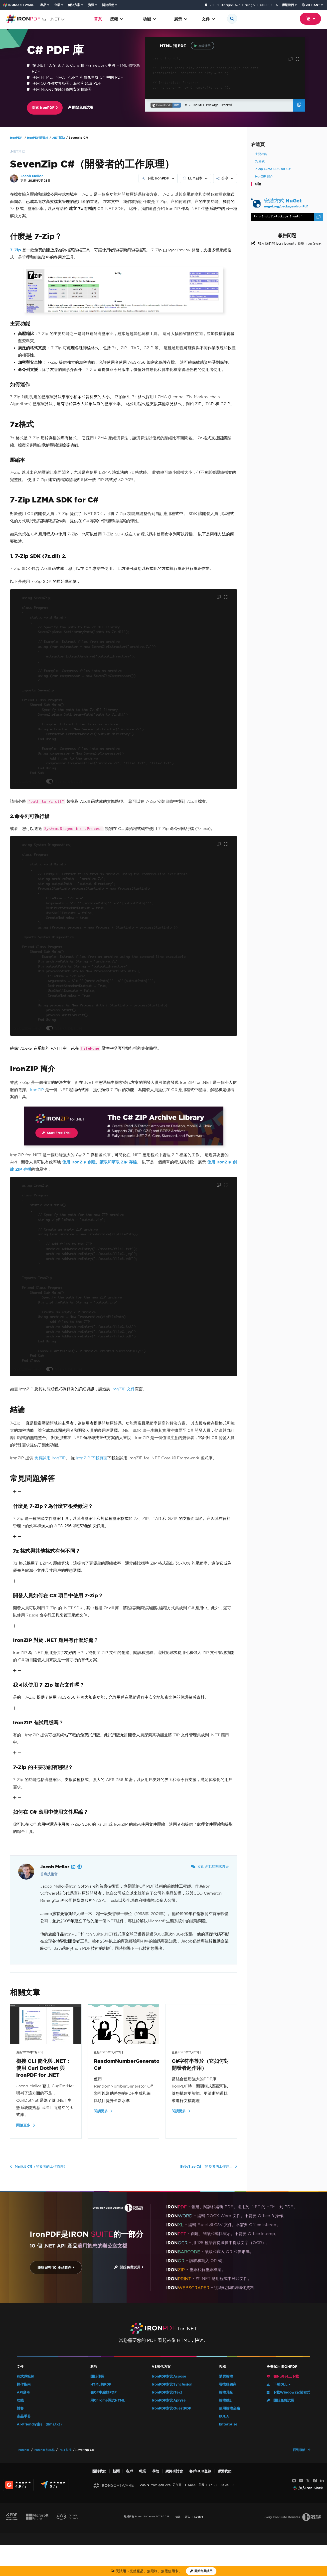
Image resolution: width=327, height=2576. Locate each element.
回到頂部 (299, 2449)
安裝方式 (286, 203)
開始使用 (97, 2376)
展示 (180, 19)
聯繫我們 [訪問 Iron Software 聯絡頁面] (288, 4)
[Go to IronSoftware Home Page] (18, 4)
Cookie (198, 2516)
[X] (308, 2481)
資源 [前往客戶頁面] (91, 4)
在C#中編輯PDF (103, 2392)
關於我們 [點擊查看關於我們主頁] (108, 4)
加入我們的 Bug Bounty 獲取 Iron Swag (290, 243)
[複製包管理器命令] (299, 105)
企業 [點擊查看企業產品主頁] (57, 4)
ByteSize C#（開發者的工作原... (206, 2166)
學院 (155, 2471)
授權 (116, 19)
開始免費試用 (80, 107)
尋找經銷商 (227, 2384)
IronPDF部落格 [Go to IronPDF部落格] (37, 137)
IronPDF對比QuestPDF (171, 2408)
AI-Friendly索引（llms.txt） (40, 2424)
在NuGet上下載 (283, 2376)
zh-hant (311, 4)
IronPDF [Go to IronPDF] (16, 137)
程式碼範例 (25, 2376)
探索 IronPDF (45, 108)
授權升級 (226, 2392)
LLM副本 (192, 178)
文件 (208, 19)
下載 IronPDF (155, 178)
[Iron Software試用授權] (201, 2571)
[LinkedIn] (322, 2481)
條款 (177, 2516)
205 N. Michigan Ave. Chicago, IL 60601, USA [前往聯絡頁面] (243, 5)
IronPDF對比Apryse (169, 2400)
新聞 (116, 2471)
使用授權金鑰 (229, 2408)
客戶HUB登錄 (200, 2471)
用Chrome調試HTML (107, 2400)
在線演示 (202, 45)
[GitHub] (294, 2481)
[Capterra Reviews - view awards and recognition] (53, 2485)
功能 (149, 19)
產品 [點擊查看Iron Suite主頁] (43, 4)
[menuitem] (45, 4)
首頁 (98, 19)
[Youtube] (301, 2481)
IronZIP (37, 1090)
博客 (20, 2408)
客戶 (129, 2471)
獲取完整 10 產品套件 (55, 2267)
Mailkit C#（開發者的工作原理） (41, 2166)
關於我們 (99, 2471)
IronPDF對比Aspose (169, 2376)
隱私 (187, 2516)
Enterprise (228, 2424)
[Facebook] (315, 2481)
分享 (222, 178)
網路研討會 (174, 2471)
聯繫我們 (224, 2471)
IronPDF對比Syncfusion (172, 2384)
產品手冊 (24, 2416)
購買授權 (226, 2376)
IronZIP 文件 (123, 1389)
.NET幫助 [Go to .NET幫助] (58, 137)
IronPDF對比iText (167, 2392)
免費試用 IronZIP (50, 1458)
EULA (224, 2416)
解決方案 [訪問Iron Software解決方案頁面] (74, 4)
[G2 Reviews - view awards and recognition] (18, 2485)
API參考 (23, 2392)
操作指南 (24, 2384)
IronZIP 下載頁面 (91, 1458)
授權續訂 (226, 2400)
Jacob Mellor (31, 176)
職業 (142, 2471)
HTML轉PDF (100, 2384)
